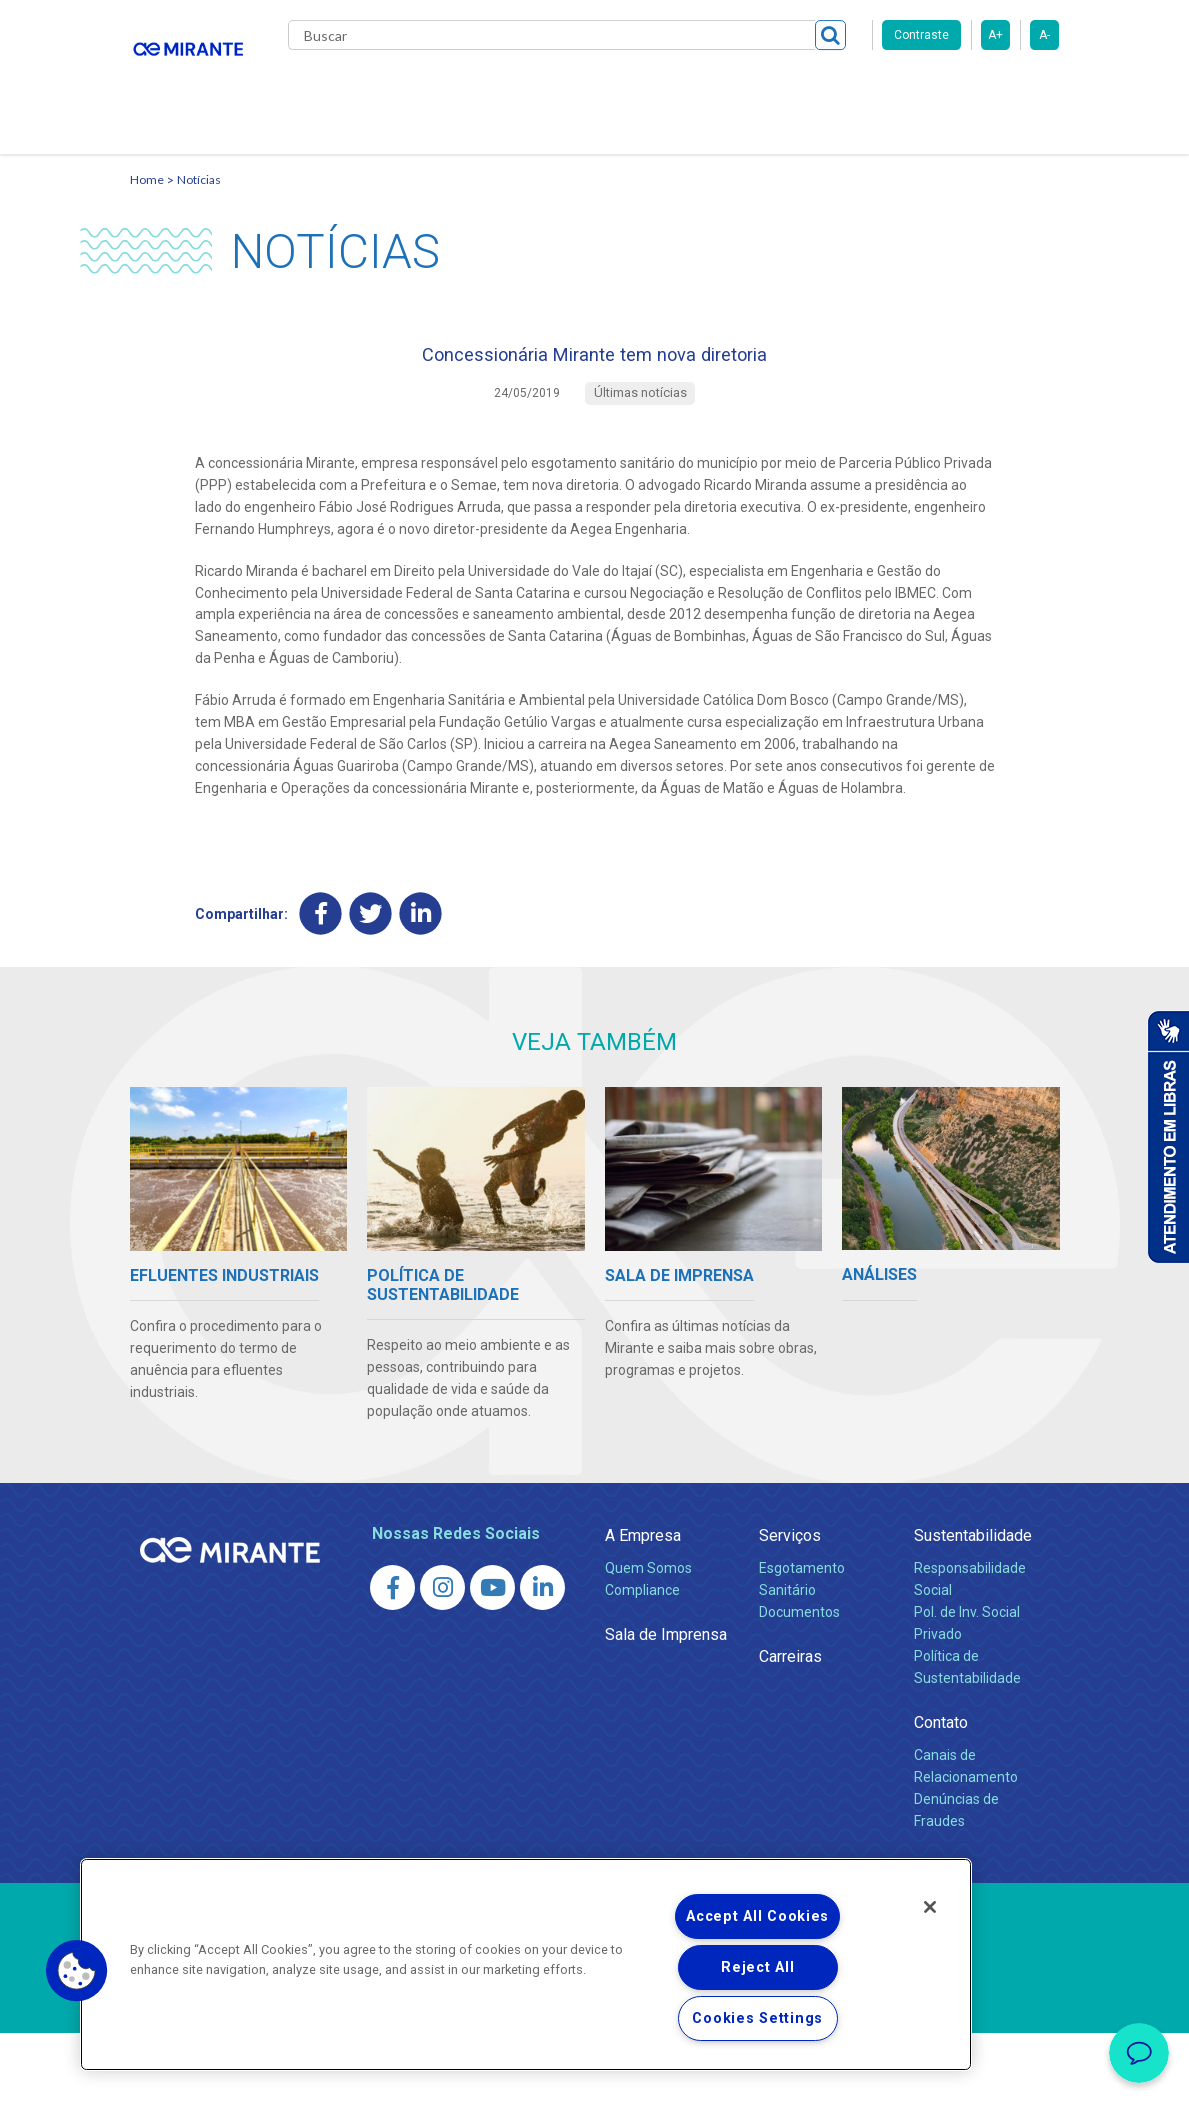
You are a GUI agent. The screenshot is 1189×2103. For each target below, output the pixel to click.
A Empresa (643, 1605)
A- (1044, 35)
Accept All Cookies (757, 1916)
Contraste (921, 35)
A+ (995, 35)
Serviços (790, 1605)
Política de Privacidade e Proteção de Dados (595, 2073)
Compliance (642, 1660)
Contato (333, 170)
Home (147, 235)
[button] (77, 1971)
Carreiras (754, 90)
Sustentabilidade (973, 1605)
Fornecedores (860, 90)
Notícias (199, 235)
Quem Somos (648, 1638)
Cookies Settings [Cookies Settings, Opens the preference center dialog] (757, 2018)
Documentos (799, 1682)
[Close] (930, 1907)
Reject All (757, 1967)
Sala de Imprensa (666, 1704)
